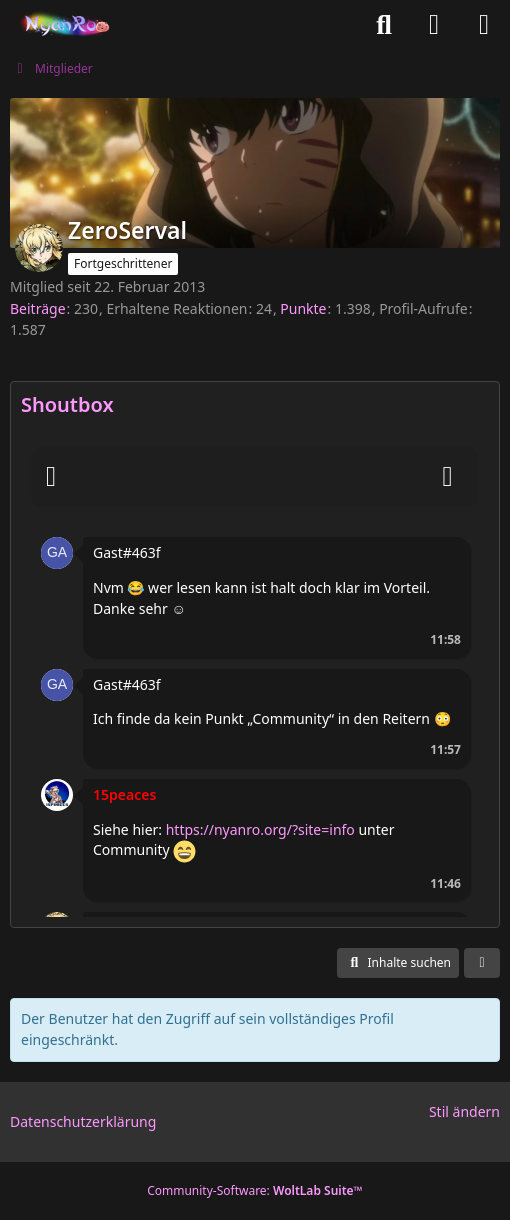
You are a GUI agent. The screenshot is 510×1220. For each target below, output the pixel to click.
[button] (57, 551)
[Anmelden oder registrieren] (434, 25)
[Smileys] (51, 477)
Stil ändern (464, 1111)
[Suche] (384, 25)
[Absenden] (448, 477)
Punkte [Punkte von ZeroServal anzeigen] (303, 308)
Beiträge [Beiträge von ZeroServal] (38, 308)
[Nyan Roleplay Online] (61, 25)
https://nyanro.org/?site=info (260, 829)
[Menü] (484, 25)
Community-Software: (255, 1190)
